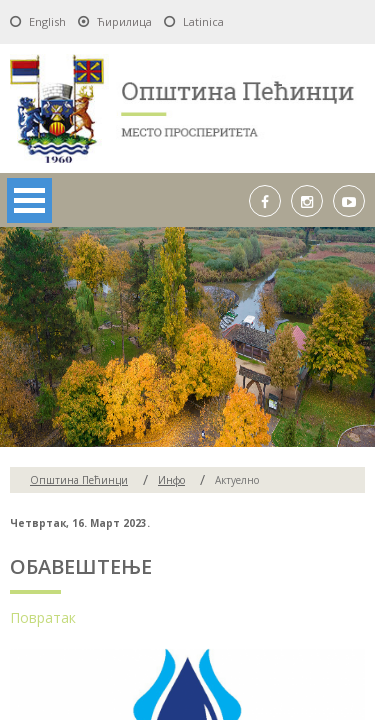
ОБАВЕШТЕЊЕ (81, 566)
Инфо (171, 480)
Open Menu (29, 200)
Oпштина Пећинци (79, 480)
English (47, 21)
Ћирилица (124, 21)
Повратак (43, 617)
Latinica (203, 21)
